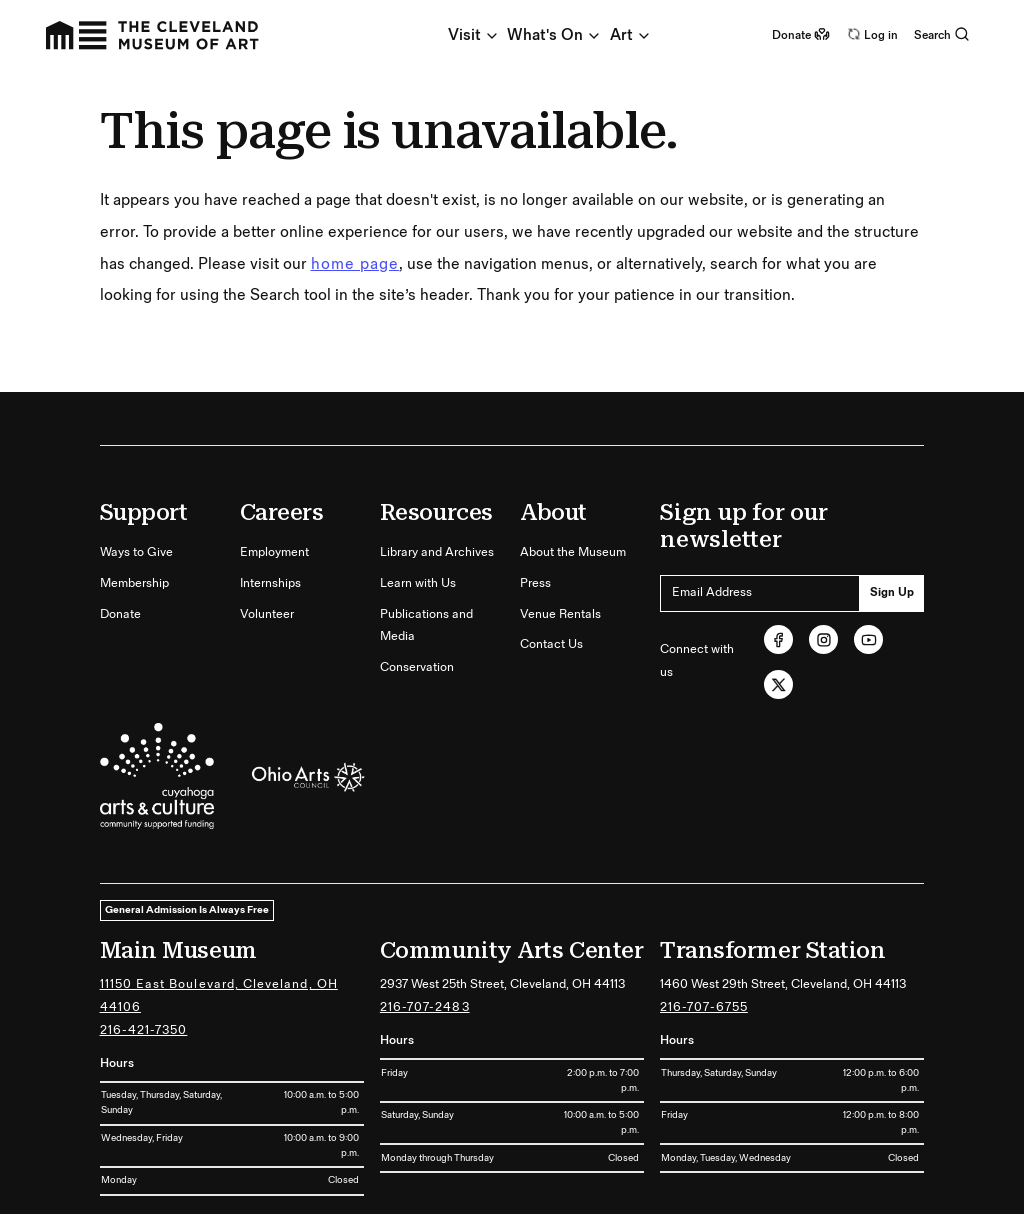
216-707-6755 (704, 1007)
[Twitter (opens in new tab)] (778, 684)
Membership (134, 583)
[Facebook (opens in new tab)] (778, 639)
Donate (120, 614)
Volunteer (267, 614)
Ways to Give (136, 552)
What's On (554, 35)
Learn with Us (418, 583)
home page (355, 264)
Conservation (417, 667)
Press (535, 583)
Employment (274, 552)
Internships (270, 583)
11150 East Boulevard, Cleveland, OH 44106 (219, 996)
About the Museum (573, 552)
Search (942, 35)
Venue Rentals (560, 614)
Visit (474, 35)
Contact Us (551, 644)
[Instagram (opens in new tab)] (823, 639)
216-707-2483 (425, 1007)
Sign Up (892, 592)
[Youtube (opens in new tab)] (868, 639)
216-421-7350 (144, 1030)
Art (631, 35)
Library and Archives (437, 552)
